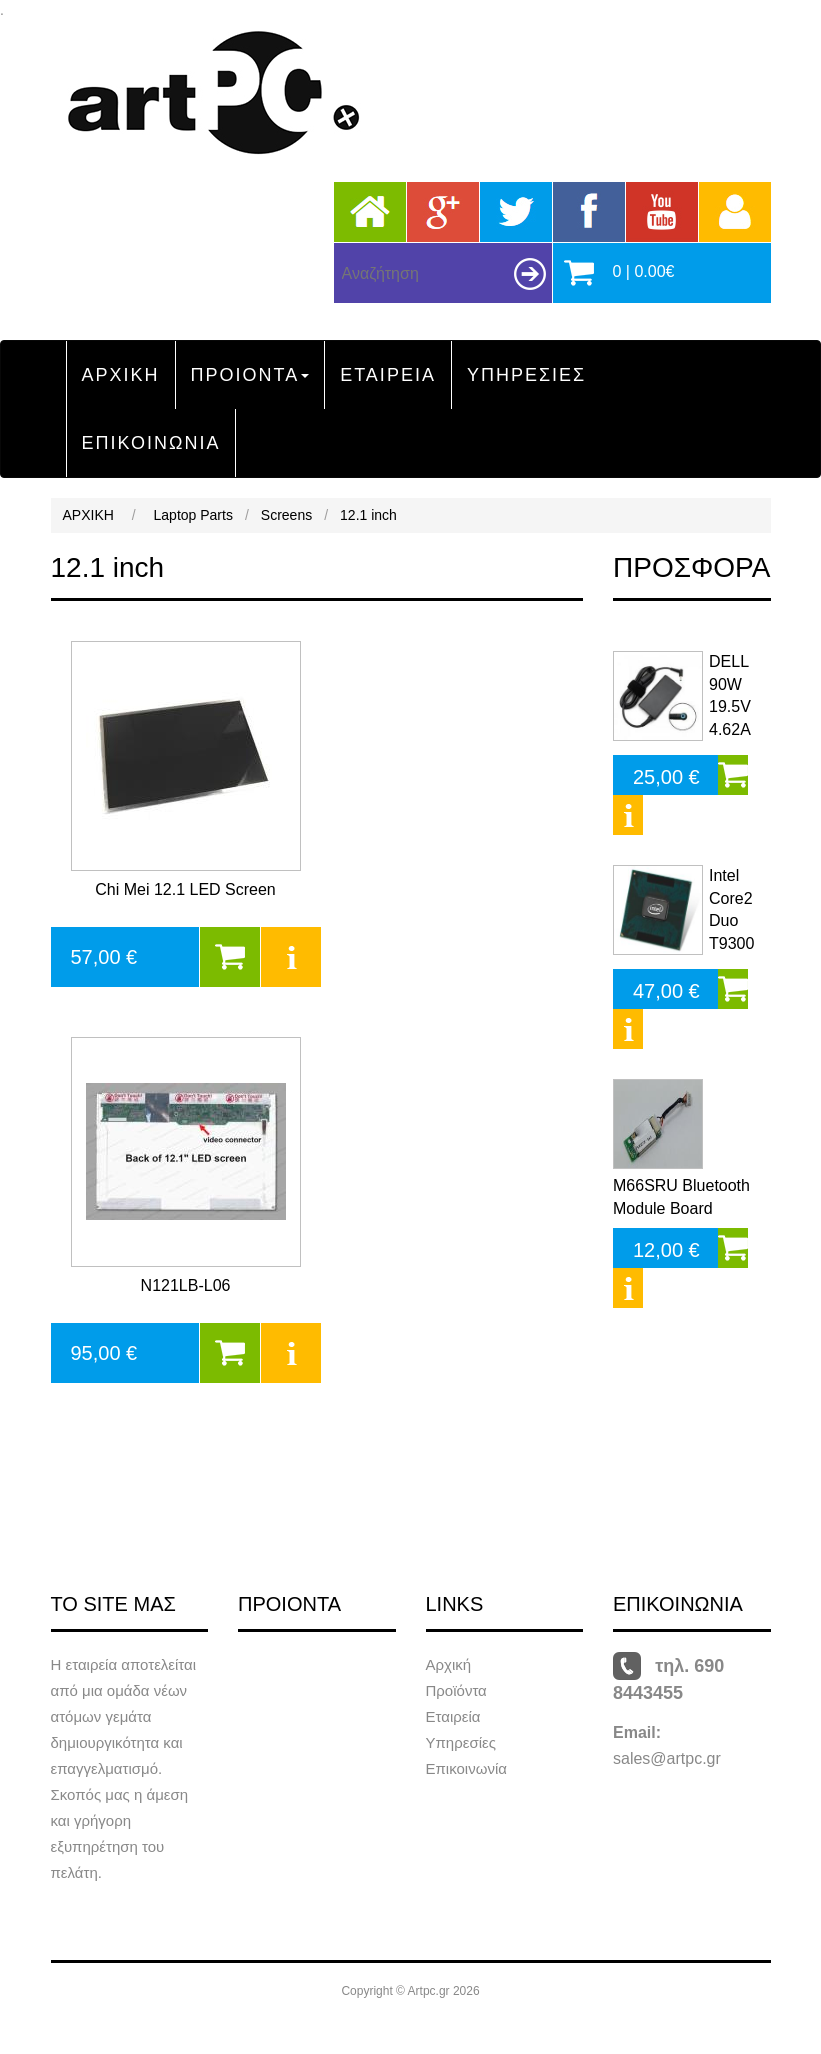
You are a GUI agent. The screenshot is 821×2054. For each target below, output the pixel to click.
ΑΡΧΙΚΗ (121, 375)
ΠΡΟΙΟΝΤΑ (250, 375)
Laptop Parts (193, 515)
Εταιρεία (453, 1716)
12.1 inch (368, 515)
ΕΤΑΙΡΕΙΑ (388, 375)
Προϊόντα (456, 1690)
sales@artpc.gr (667, 1758)
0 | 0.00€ (644, 271)
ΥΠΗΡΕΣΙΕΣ (526, 375)
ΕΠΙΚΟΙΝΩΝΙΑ (151, 443)
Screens (286, 515)
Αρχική (449, 1664)
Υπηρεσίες (461, 1742)
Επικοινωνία (466, 1768)
